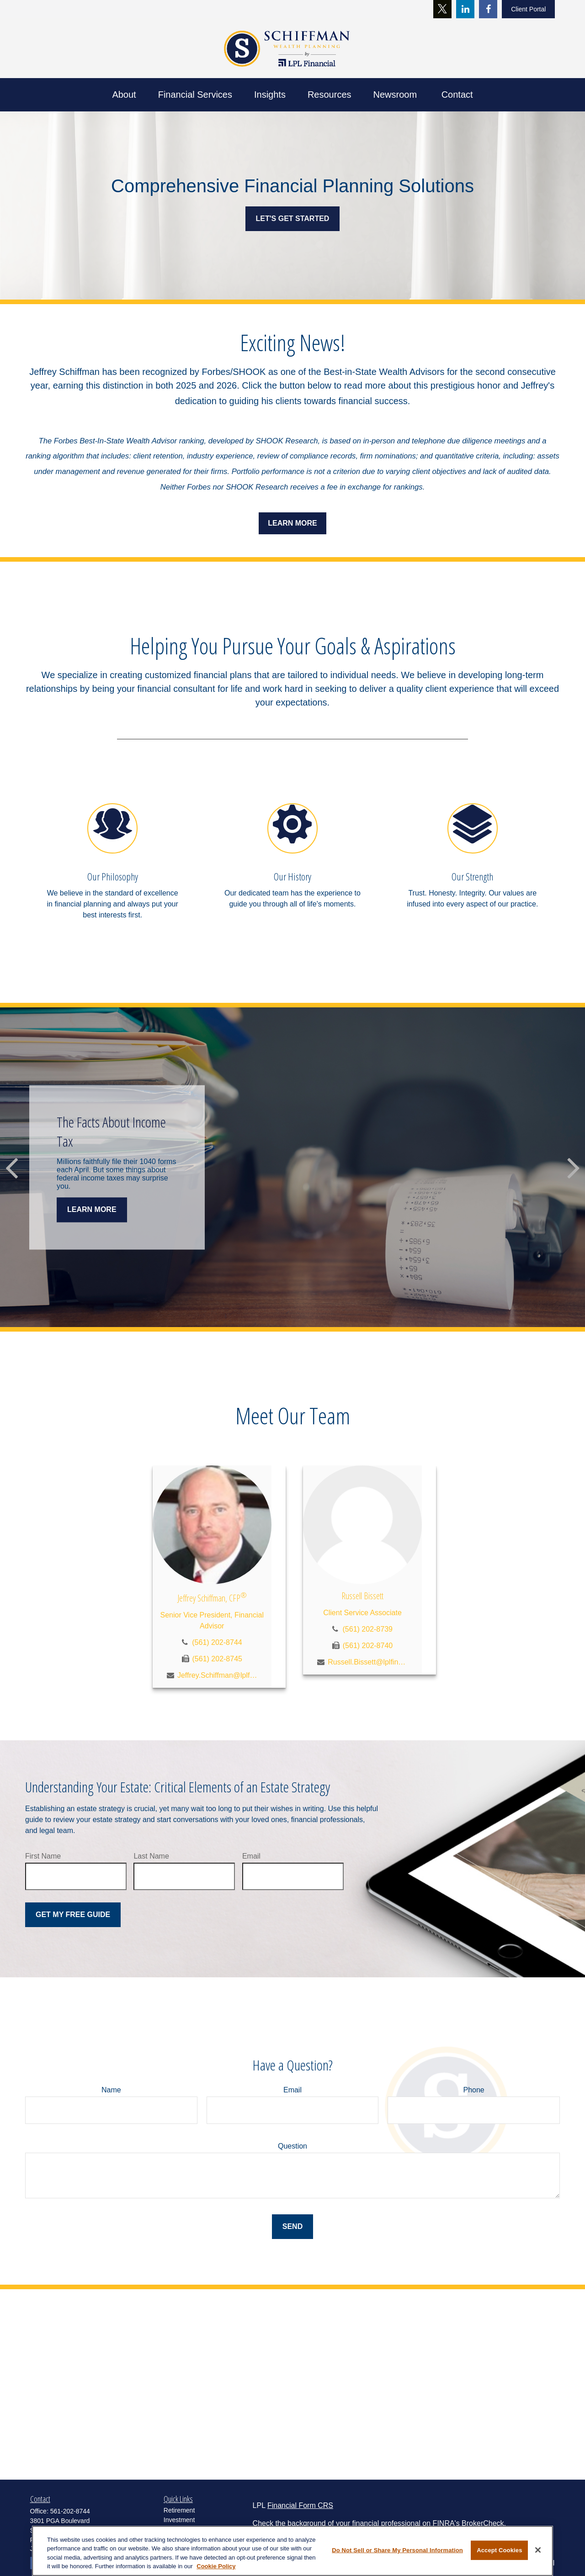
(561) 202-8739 (368, 1629)
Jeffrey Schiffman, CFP (212, 1598)
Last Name (151, 1856)
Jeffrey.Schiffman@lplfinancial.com (217, 1675)
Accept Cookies (499, 2550)
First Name (43, 1856)
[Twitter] (442, 9)
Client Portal (528, 9)
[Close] (538, 2550)
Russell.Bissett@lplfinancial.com (368, 1662)
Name (111, 2090)
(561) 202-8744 (217, 1642)
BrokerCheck (483, 2523)
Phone (473, 2090)
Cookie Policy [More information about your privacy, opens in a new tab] (216, 2566)
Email (251, 1856)
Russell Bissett (362, 1596)
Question (292, 2146)
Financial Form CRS (300, 2505)
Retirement (179, 2510)
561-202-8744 (70, 2511)
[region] (292, 2551)
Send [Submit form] (292, 2226)
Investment (179, 2519)
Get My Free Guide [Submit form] (73, 1914)
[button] (124, 94)
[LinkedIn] (465, 9)
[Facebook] (488, 9)
